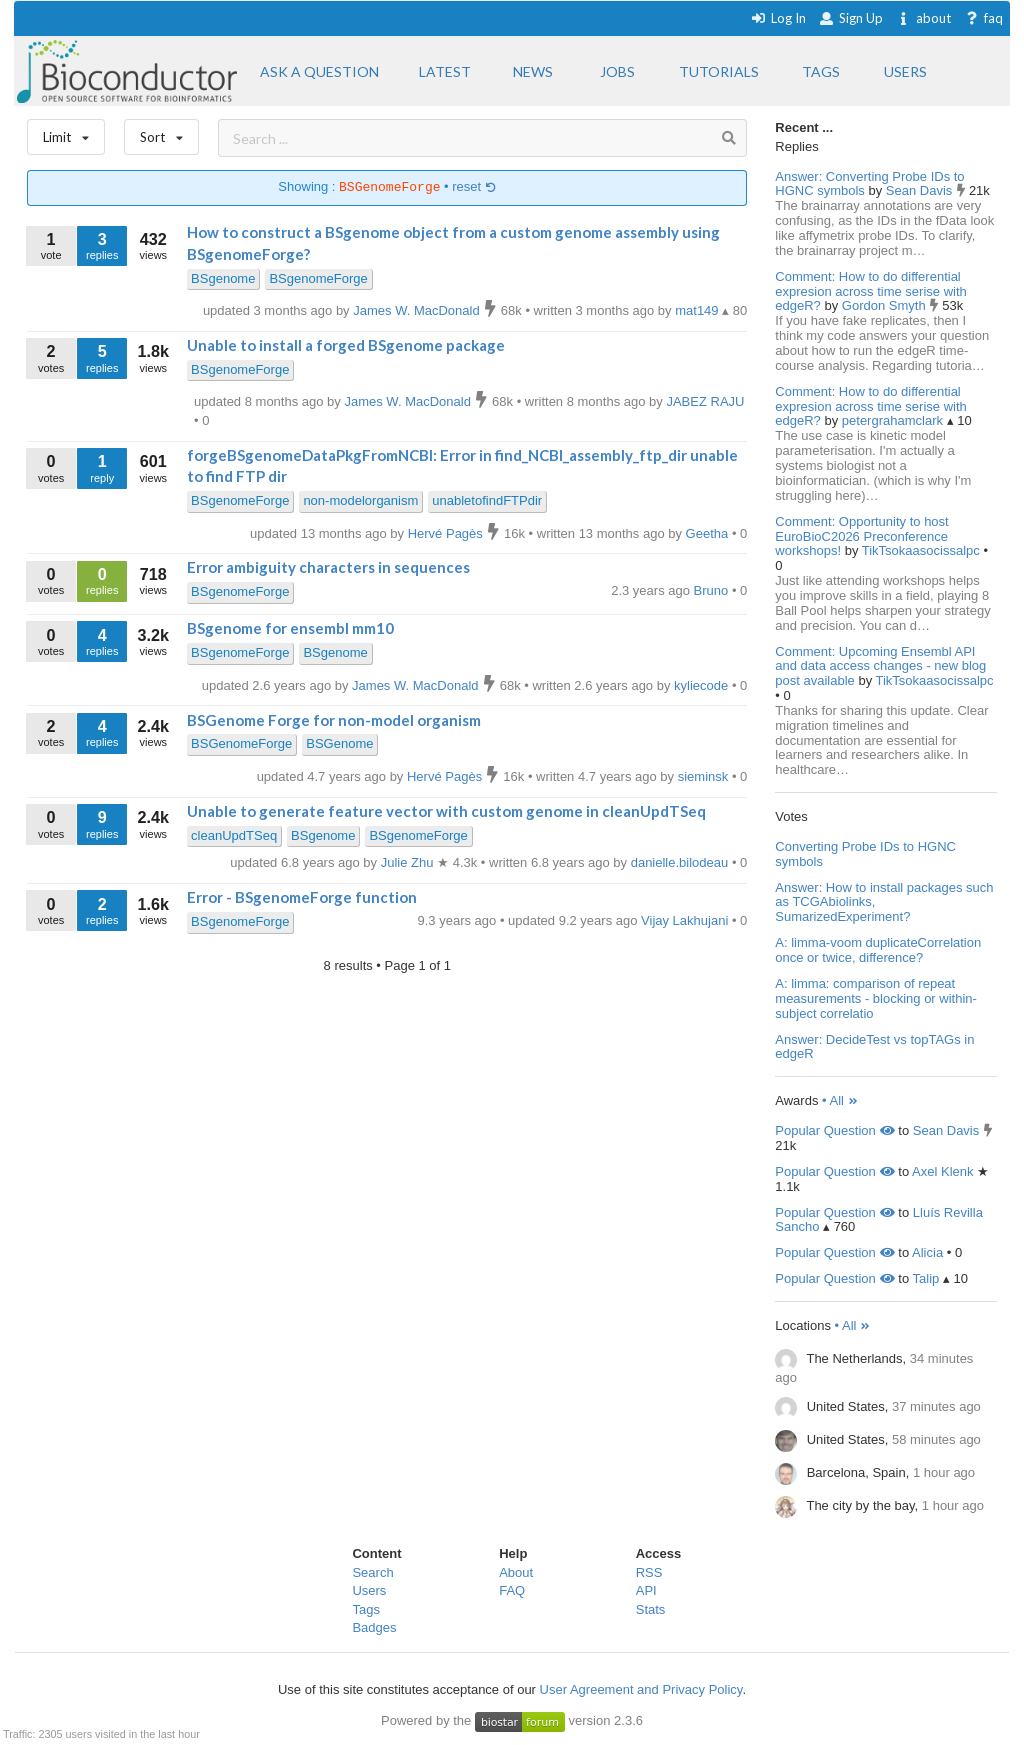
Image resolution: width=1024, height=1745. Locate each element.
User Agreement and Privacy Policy (641, 1689)
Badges (374, 1627)
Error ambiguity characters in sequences (328, 567)
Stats (651, 1609)
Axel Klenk (942, 1171)
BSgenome (223, 278)
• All (840, 1100)
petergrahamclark (894, 420)
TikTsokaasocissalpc (923, 550)
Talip (926, 1278)
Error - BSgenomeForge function (302, 897)
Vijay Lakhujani (686, 920)
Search (372, 1572)
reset (474, 187)
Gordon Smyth (885, 305)
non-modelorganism (360, 500)
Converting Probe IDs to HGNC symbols (865, 854)
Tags (365, 1609)
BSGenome (339, 743)
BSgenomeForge (318, 278)
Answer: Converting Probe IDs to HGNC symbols (869, 184)
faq (983, 18)
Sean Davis (921, 190)
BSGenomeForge (241, 743)
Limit (66, 132)
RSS (649, 1572)
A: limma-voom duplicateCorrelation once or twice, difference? (878, 950)
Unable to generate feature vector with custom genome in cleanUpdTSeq (446, 811)
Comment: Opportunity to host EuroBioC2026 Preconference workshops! (861, 536)
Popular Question (834, 1130)
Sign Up (851, 18)
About (516, 1572)
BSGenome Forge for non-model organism (334, 720)
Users (369, 1590)
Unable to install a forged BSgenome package (346, 345)
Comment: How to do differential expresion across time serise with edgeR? (870, 291)
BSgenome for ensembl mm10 (290, 628)
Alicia (927, 1252)
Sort (161, 132)
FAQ (512, 1590)
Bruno (713, 590)
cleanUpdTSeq (234, 835)
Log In (778, 18)
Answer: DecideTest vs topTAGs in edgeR (874, 1047)
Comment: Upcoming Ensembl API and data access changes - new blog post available (880, 666)
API (646, 1590)
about (923, 18)
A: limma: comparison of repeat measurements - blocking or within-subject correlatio (876, 998)
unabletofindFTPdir (487, 500)
